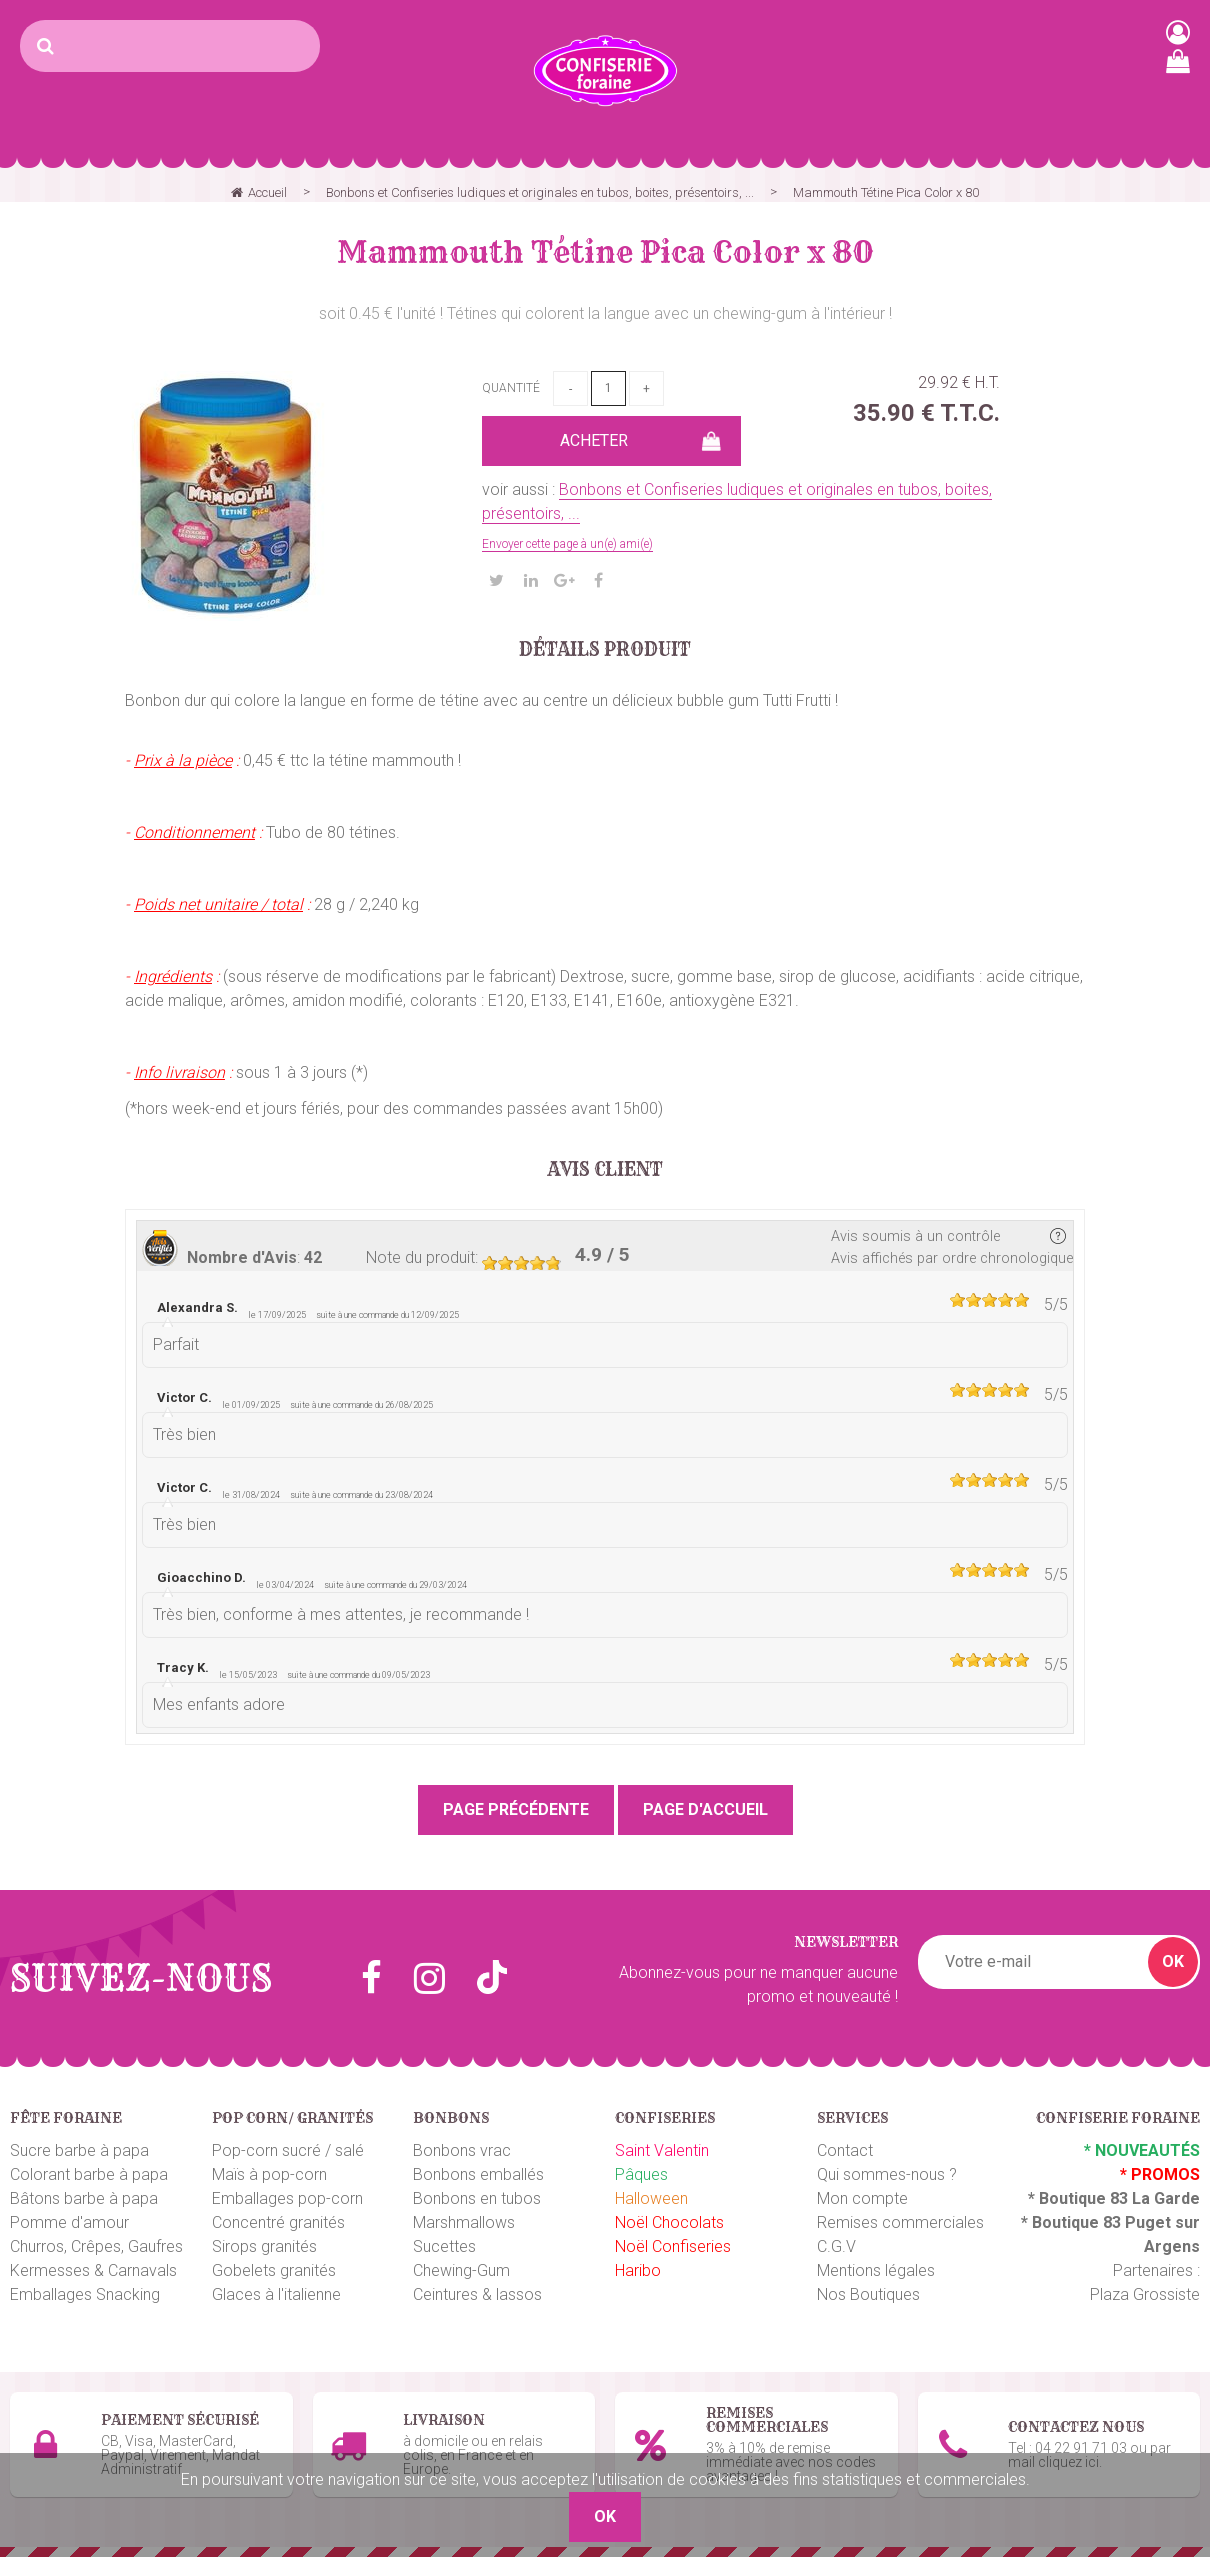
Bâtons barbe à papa (84, 2198)
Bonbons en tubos (477, 2198)
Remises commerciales (900, 2222)
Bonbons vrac (462, 2150)
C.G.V (836, 2246)
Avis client (605, 1170)
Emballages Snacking (85, 2294)
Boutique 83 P (1084, 2222)
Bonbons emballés (478, 2174)
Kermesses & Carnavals (93, 2270)
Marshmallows (464, 2222)
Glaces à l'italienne (276, 2294)
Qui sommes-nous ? (887, 2174)
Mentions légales (876, 2270)
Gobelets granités (274, 2270)
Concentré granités (278, 2222)
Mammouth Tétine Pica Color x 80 (605, 252)
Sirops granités (264, 2246)
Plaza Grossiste (1145, 2294)
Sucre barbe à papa (79, 2150)
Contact (845, 2150)
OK (1173, 1961)
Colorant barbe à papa (89, 2174)
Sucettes (444, 2246)
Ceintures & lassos (477, 2294)
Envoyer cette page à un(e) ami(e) (567, 544)
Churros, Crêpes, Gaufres (96, 2246)
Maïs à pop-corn (269, 2174)
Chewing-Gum (461, 2270)
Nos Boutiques (868, 2294)
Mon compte (862, 2198)
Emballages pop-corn (287, 2198)
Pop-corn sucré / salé (288, 2150)
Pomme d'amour (69, 2222)
